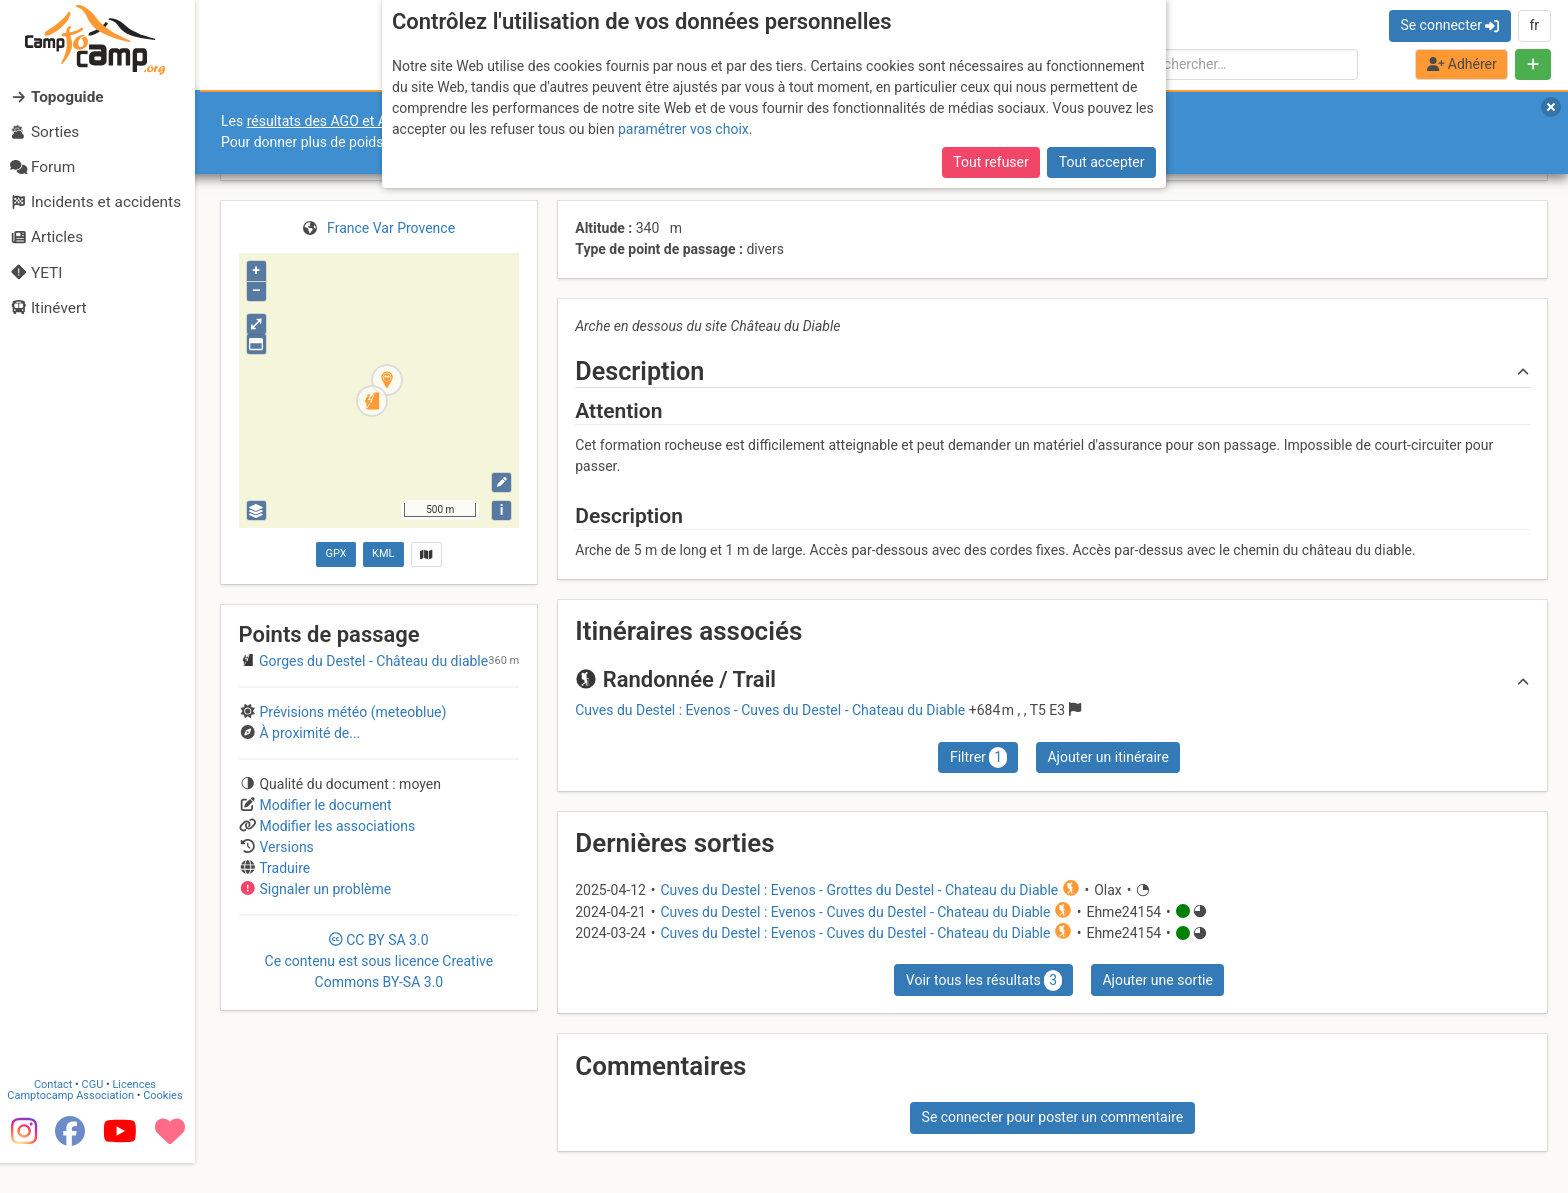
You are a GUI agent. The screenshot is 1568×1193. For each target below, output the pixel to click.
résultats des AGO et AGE (326, 121)
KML (383, 553)
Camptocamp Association (75, 1126)
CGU (98, 1115)
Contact (58, 1115)
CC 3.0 (379, 961)
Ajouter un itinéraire (1107, 757)
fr (1534, 25)
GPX (335, 553)
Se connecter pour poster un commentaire (1053, 1117)
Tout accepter (1102, 162)
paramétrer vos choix (683, 129)
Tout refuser (990, 162)
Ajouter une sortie (1157, 980)
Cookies (167, 1126)
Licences (139, 1115)
